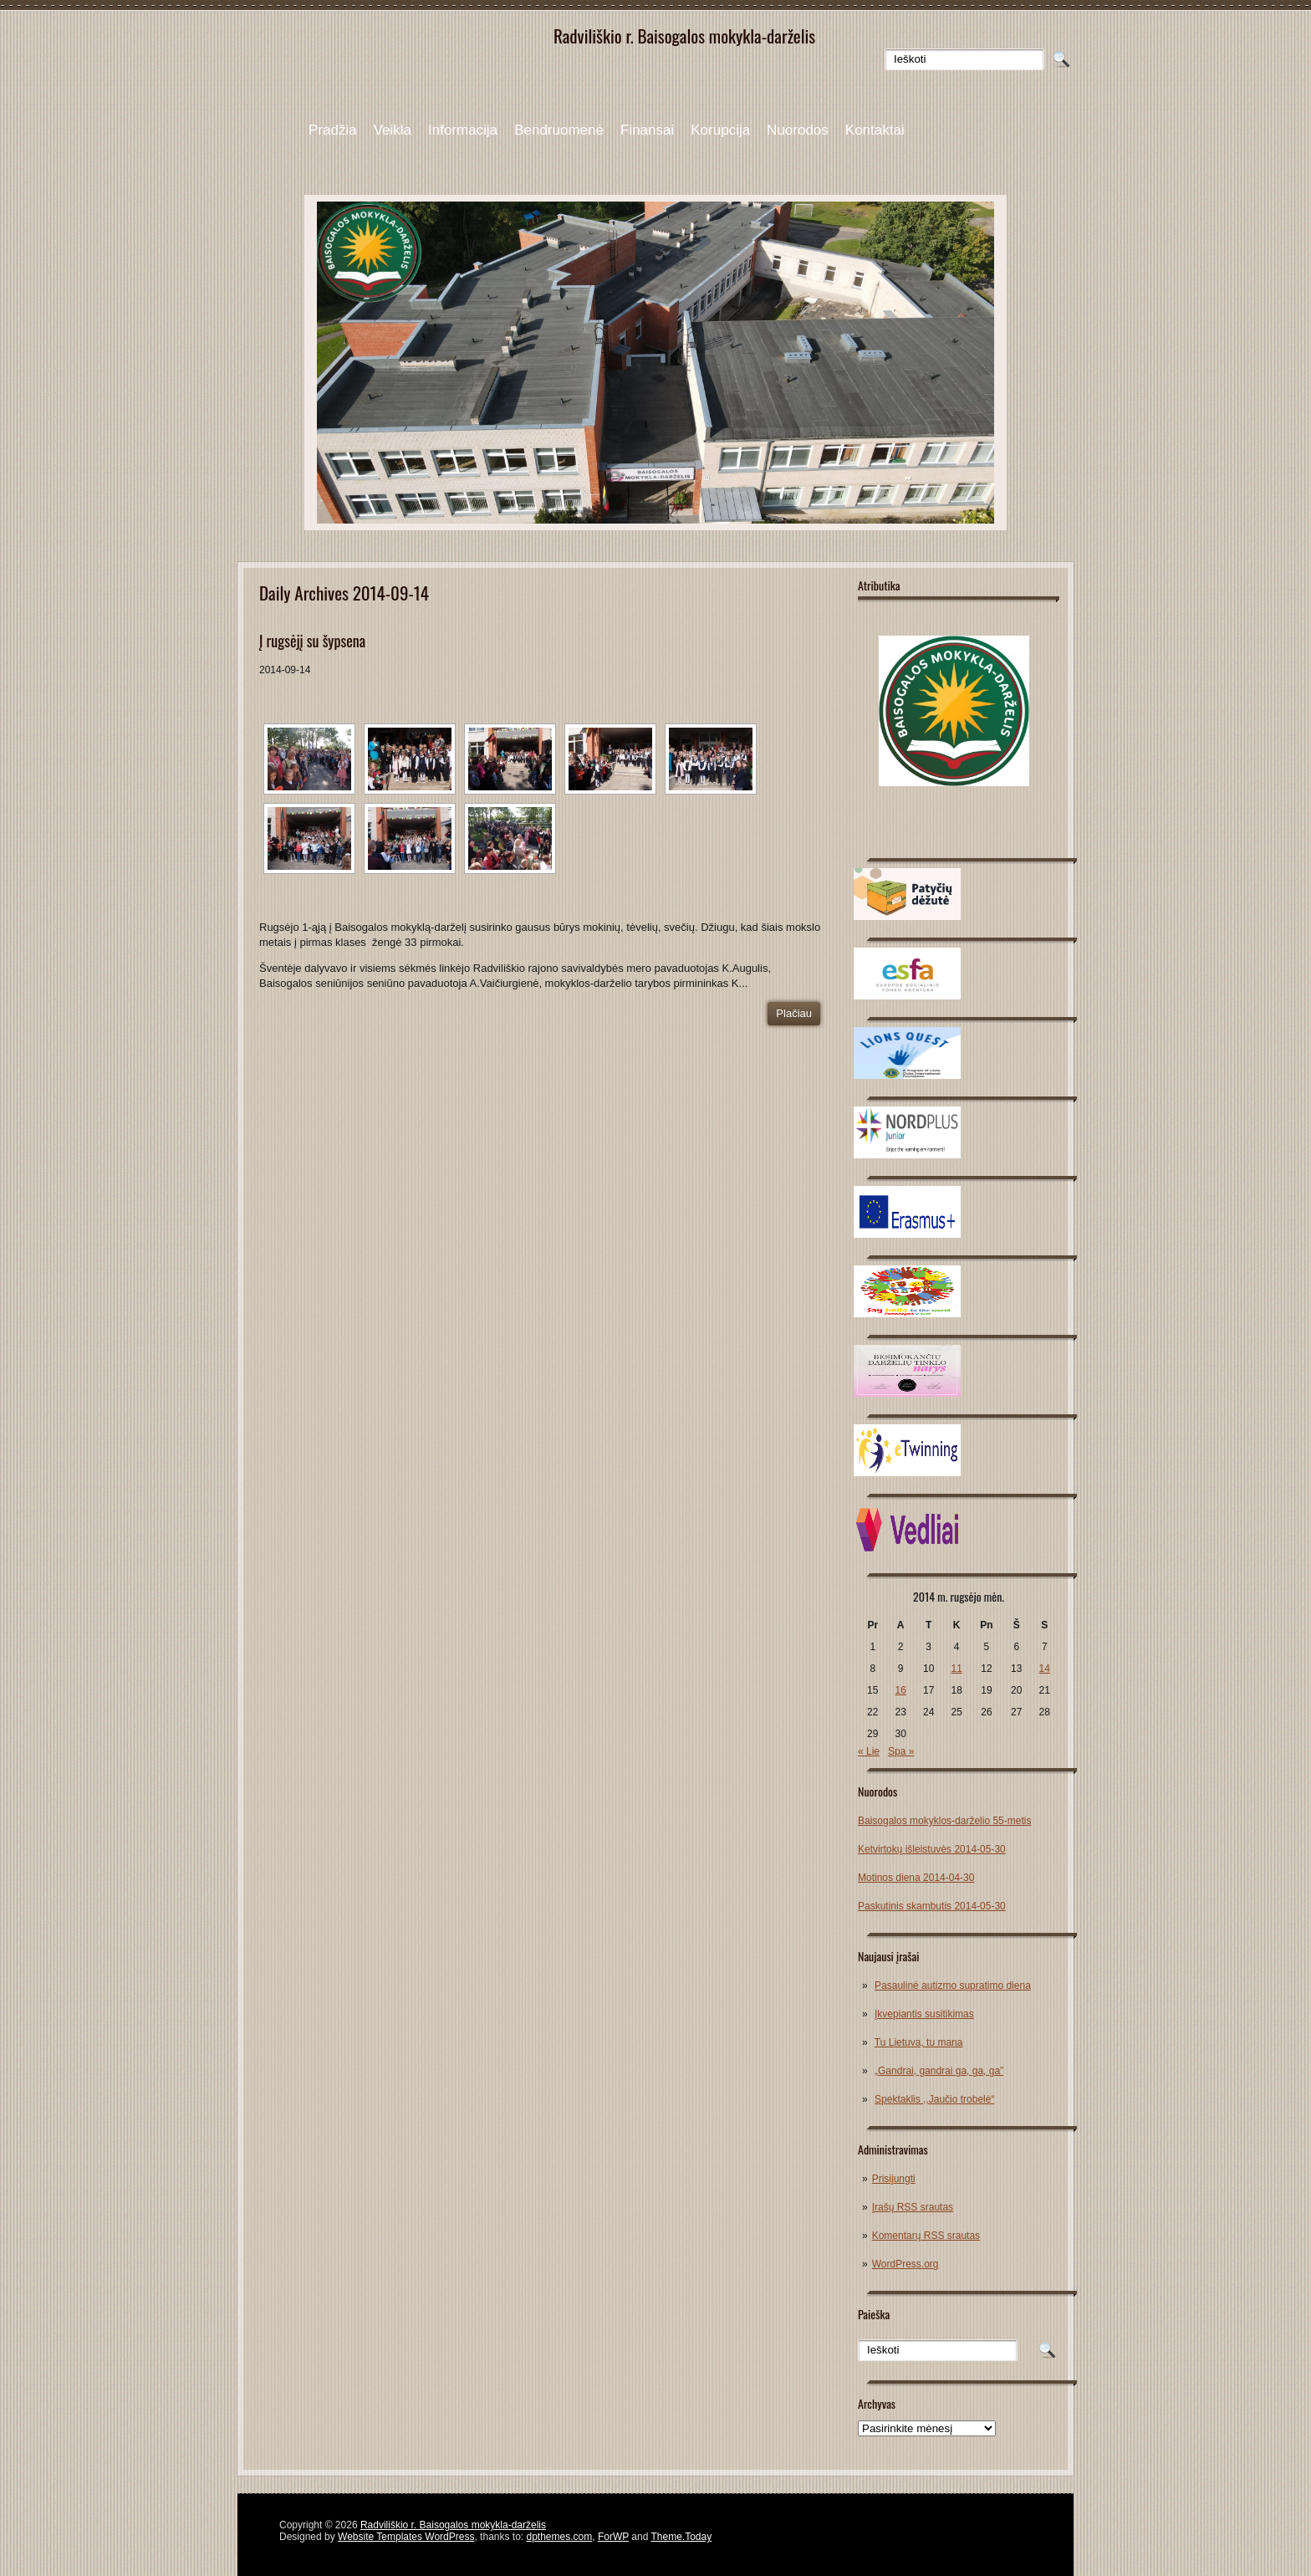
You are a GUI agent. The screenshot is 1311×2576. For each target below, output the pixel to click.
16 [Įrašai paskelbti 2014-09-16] (900, 1690)
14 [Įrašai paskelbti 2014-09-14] (1044, 1668)
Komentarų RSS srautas (926, 2235)
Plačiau (794, 1013)
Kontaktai (875, 130)
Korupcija (720, 130)
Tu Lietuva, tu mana (919, 2042)
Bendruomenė (559, 130)
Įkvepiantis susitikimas (924, 2014)
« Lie (869, 1751)
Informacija (462, 130)
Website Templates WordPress (406, 2537)
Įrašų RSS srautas (912, 2207)
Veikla (392, 130)
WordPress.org (905, 2264)
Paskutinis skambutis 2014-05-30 (932, 1906)
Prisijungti (894, 2179)
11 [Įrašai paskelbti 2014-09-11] (956, 1668)
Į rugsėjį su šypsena (312, 641)
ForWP (613, 2537)
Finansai (647, 130)
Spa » (901, 1751)
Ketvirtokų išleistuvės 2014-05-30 (932, 1849)
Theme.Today (681, 2537)
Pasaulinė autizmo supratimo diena (953, 1985)
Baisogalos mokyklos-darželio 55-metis (944, 1821)
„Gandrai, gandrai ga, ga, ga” (939, 2071)
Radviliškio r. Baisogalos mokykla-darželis (453, 2525)
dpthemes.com (560, 2537)
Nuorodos (798, 130)
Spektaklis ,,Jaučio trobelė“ (934, 2099)
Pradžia (333, 130)
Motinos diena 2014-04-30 (916, 1877)
